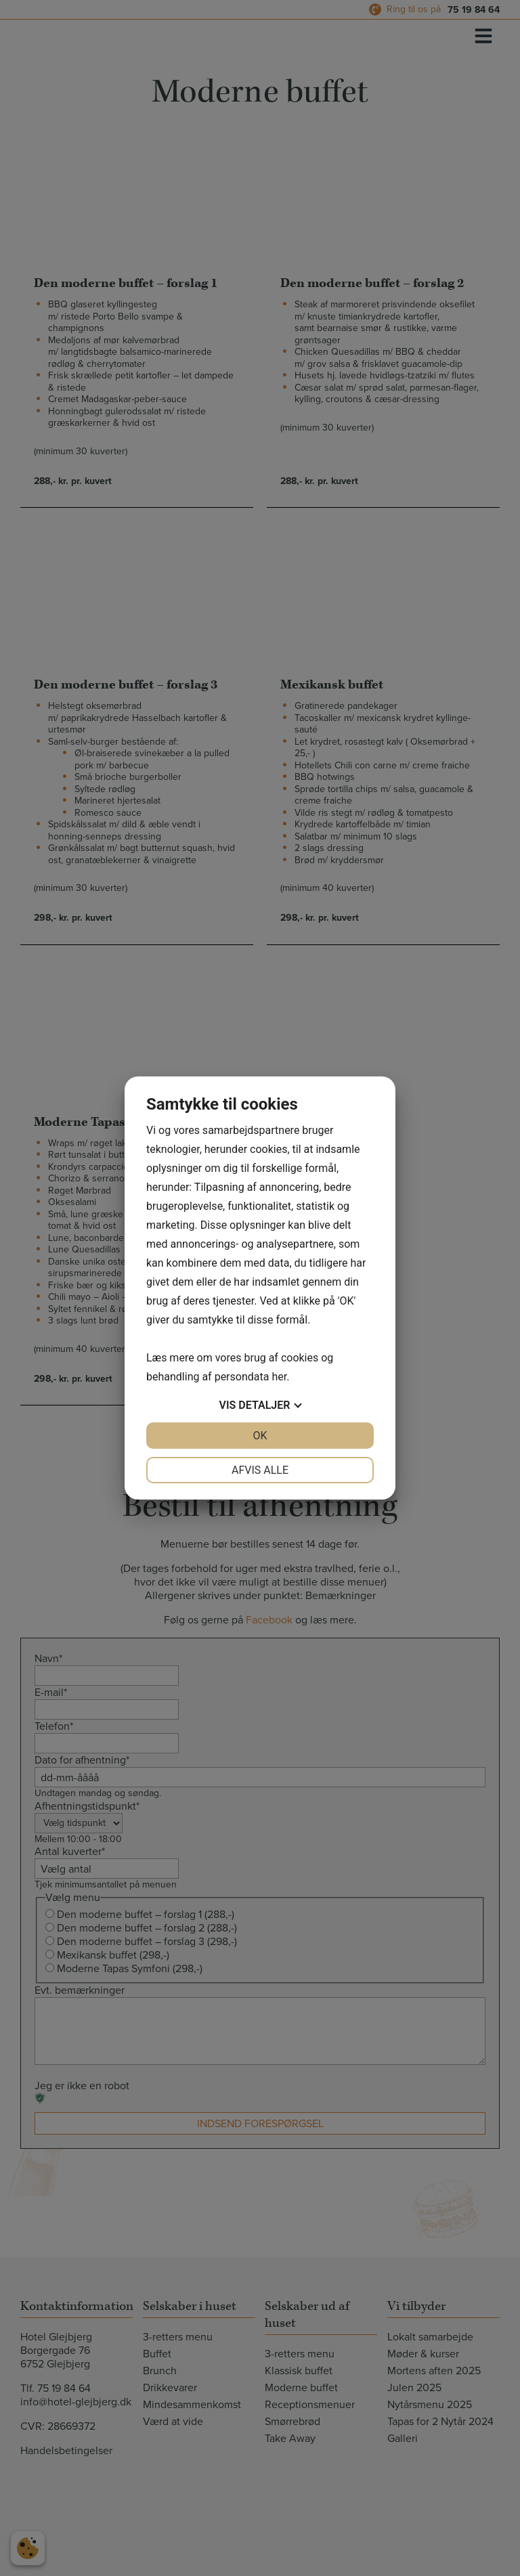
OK (260, 1435)
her (279, 1376)
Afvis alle (260, 1470)
